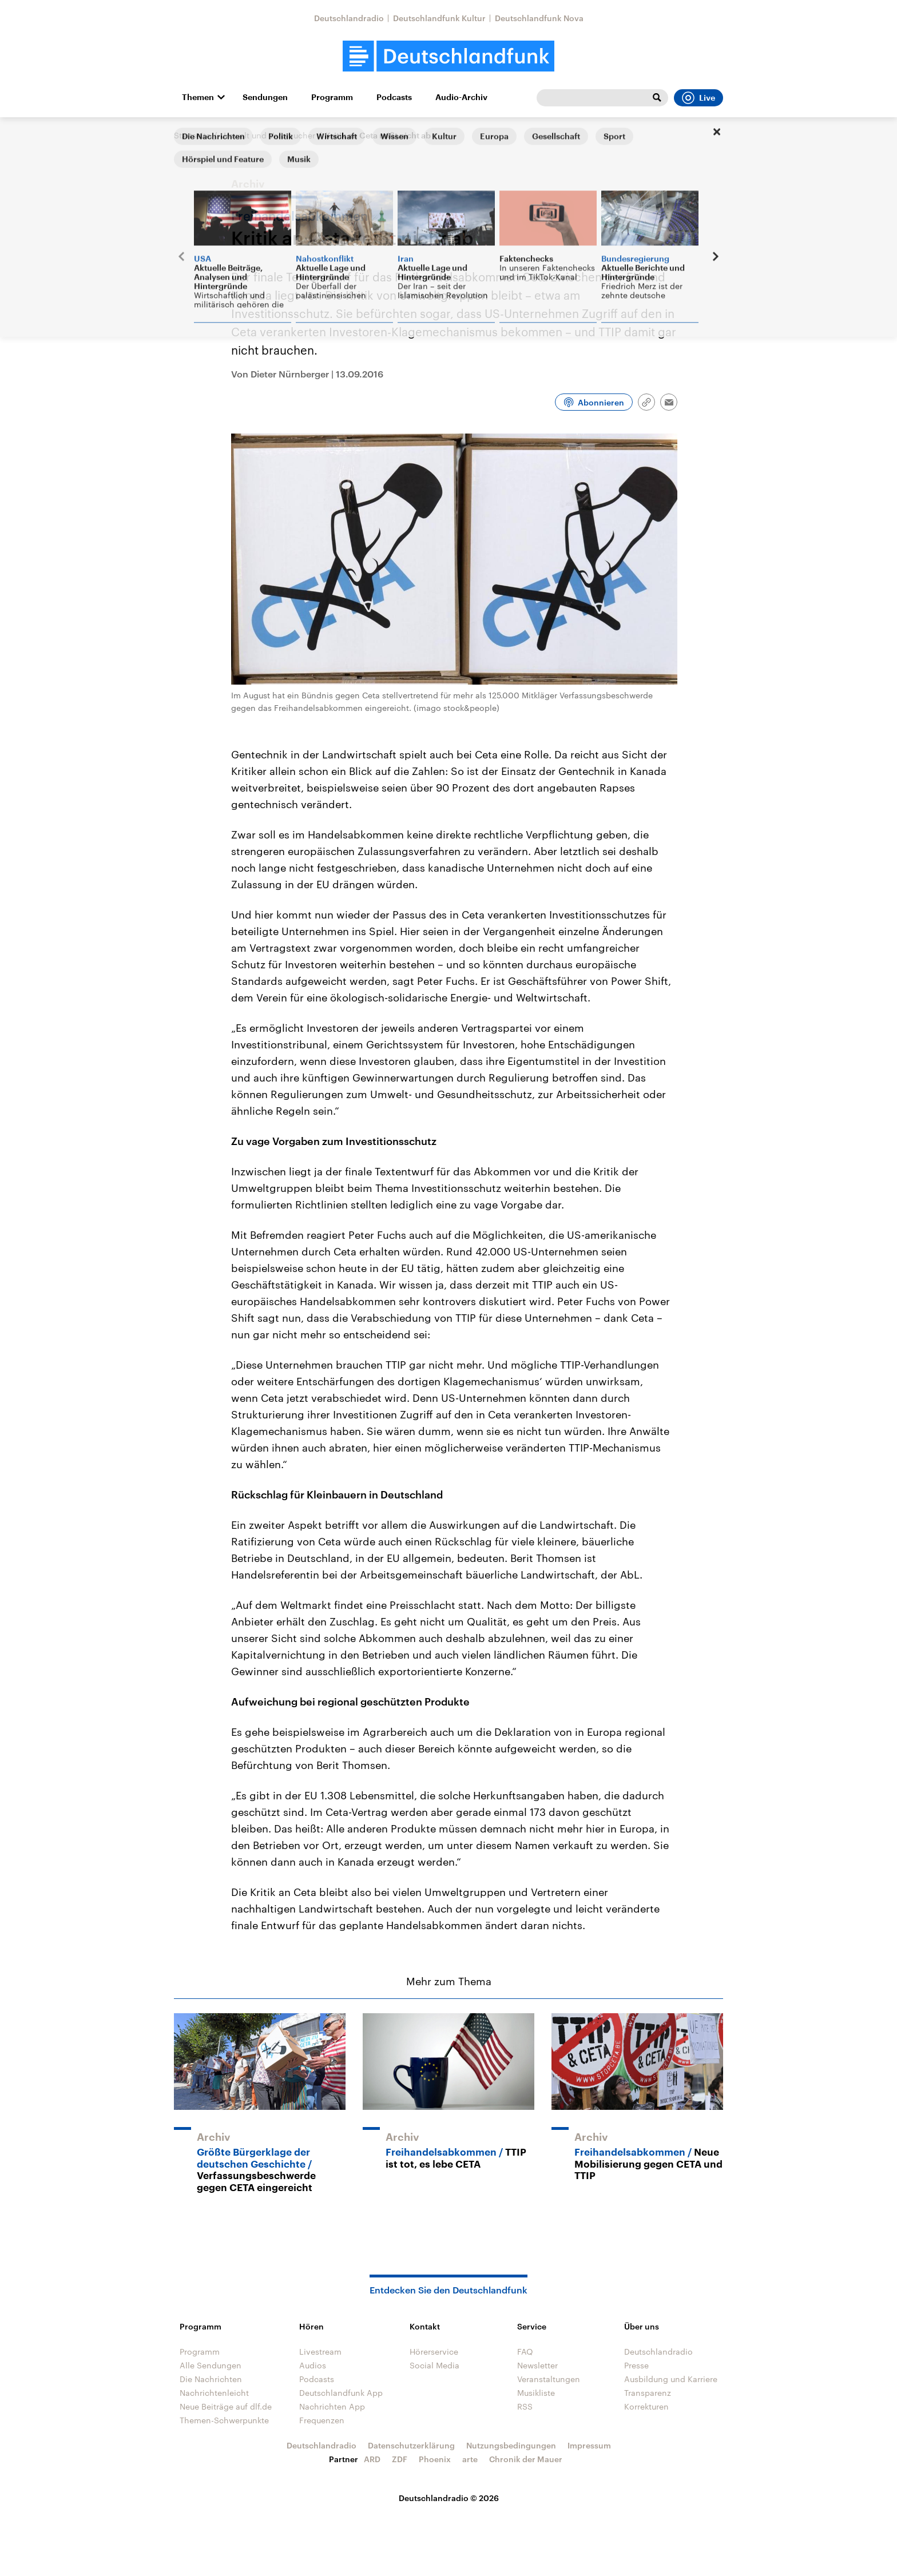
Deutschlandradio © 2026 (449, 2498)
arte (470, 2459)
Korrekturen (646, 2406)
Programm (332, 97)
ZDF (399, 2459)
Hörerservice (434, 2351)
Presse (636, 2365)
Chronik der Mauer (525, 2459)
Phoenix (435, 2459)
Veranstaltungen (548, 2379)
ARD (372, 2459)
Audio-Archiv (461, 97)
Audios (312, 2365)
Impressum (589, 2445)
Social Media (434, 2365)
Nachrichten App (332, 2406)
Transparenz (647, 2393)
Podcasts (394, 97)
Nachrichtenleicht (214, 2393)
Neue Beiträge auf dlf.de (226, 2406)
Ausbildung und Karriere (670, 2379)
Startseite (192, 135)
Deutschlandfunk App (341, 2393)
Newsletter (537, 2365)
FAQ (525, 2351)
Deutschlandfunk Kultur (439, 18)
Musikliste (536, 2393)
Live (698, 98)
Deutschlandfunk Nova (539, 18)
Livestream (320, 2351)
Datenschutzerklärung (411, 2445)
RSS (525, 2406)
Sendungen (265, 97)
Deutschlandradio (349, 18)
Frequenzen (321, 2420)
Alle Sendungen (210, 2365)
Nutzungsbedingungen (511, 2445)
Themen (198, 97)
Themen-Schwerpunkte (224, 2420)
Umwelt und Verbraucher (267, 135)
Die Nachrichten (211, 2379)
